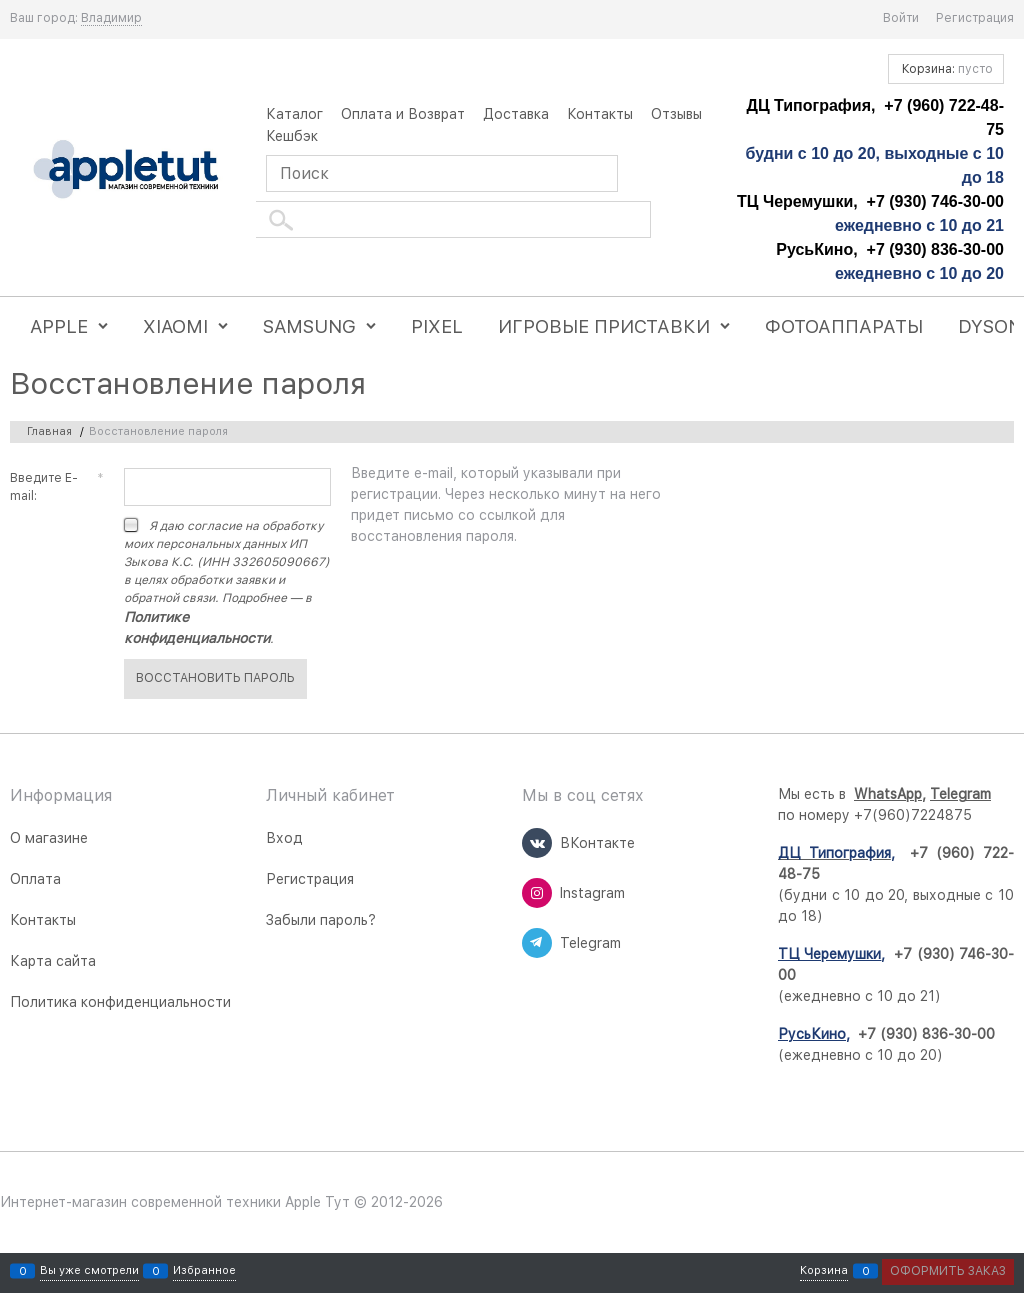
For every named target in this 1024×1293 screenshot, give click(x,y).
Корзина (824, 1271)
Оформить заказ (948, 1271)
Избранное (204, 1271)
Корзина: (946, 69)
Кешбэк (292, 136)
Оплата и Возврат (403, 114)
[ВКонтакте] (537, 843)
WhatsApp (888, 794)
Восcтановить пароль (215, 678)
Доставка (516, 114)
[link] (111, 18)
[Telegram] (537, 943)
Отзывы (676, 114)
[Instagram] (537, 893)
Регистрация (975, 18)
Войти (901, 18)
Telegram (960, 794)
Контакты (600, 114)
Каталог (294, 114)
